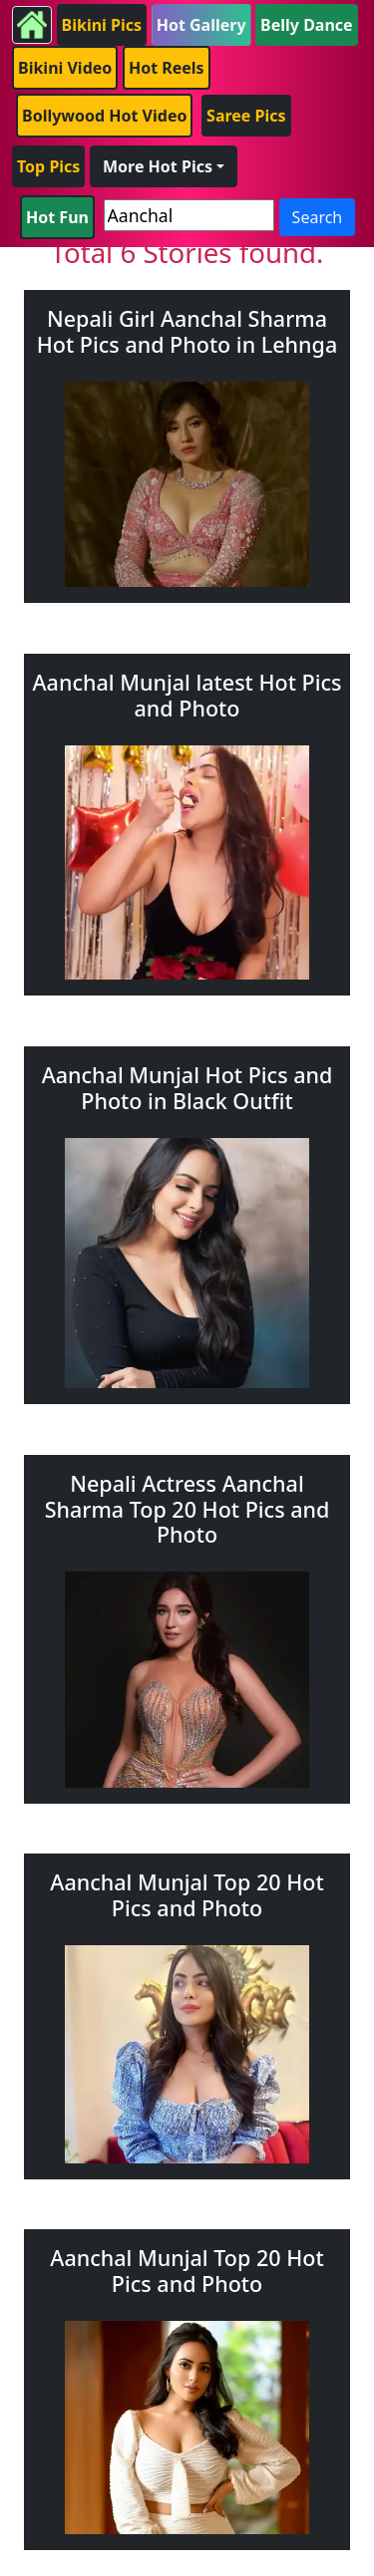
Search (317, 217)
